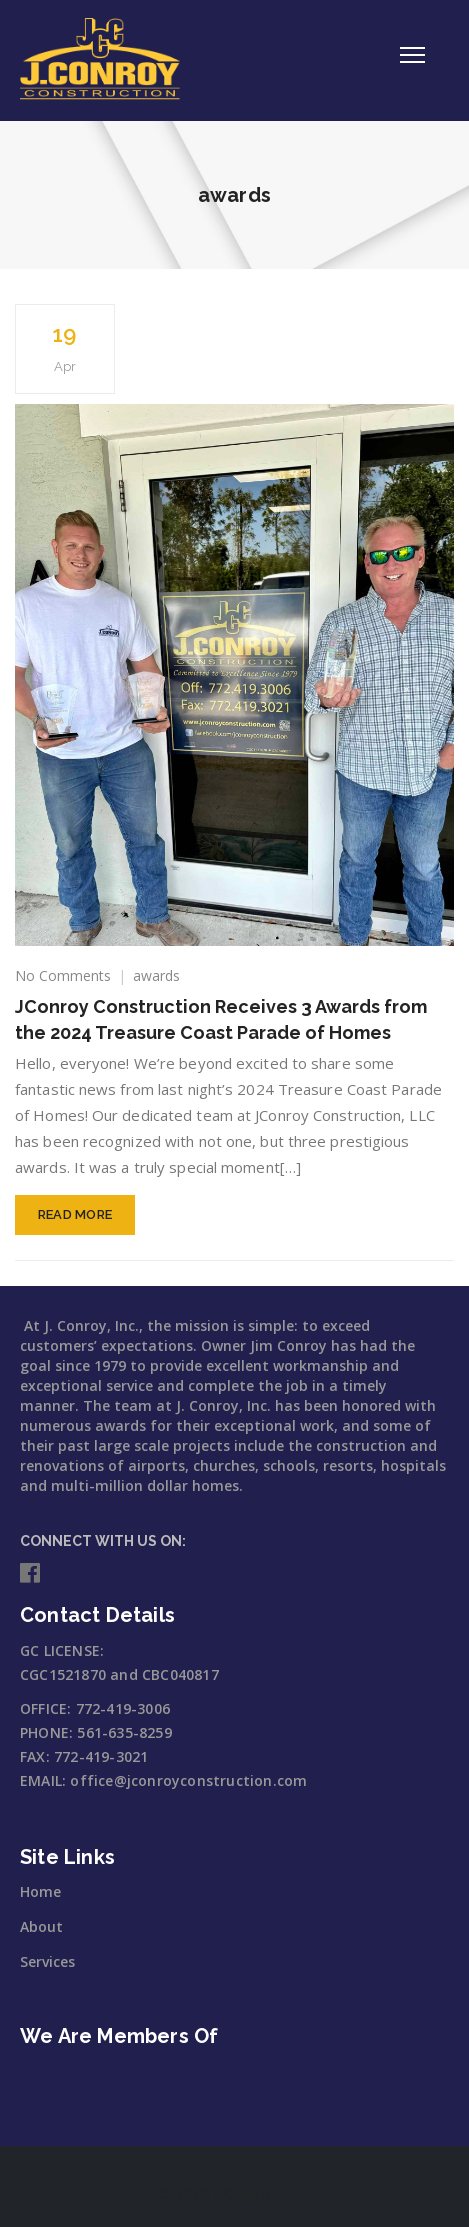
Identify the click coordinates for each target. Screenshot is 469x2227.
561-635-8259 (124, 1732)
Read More (75, 1214)
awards (156, 975)
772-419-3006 (123, 1708)
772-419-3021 (101, 1756)
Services (47, 1961)
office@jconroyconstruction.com (188, 1780)
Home (40, 1891)
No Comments (63, 975)
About (41, 1926)
